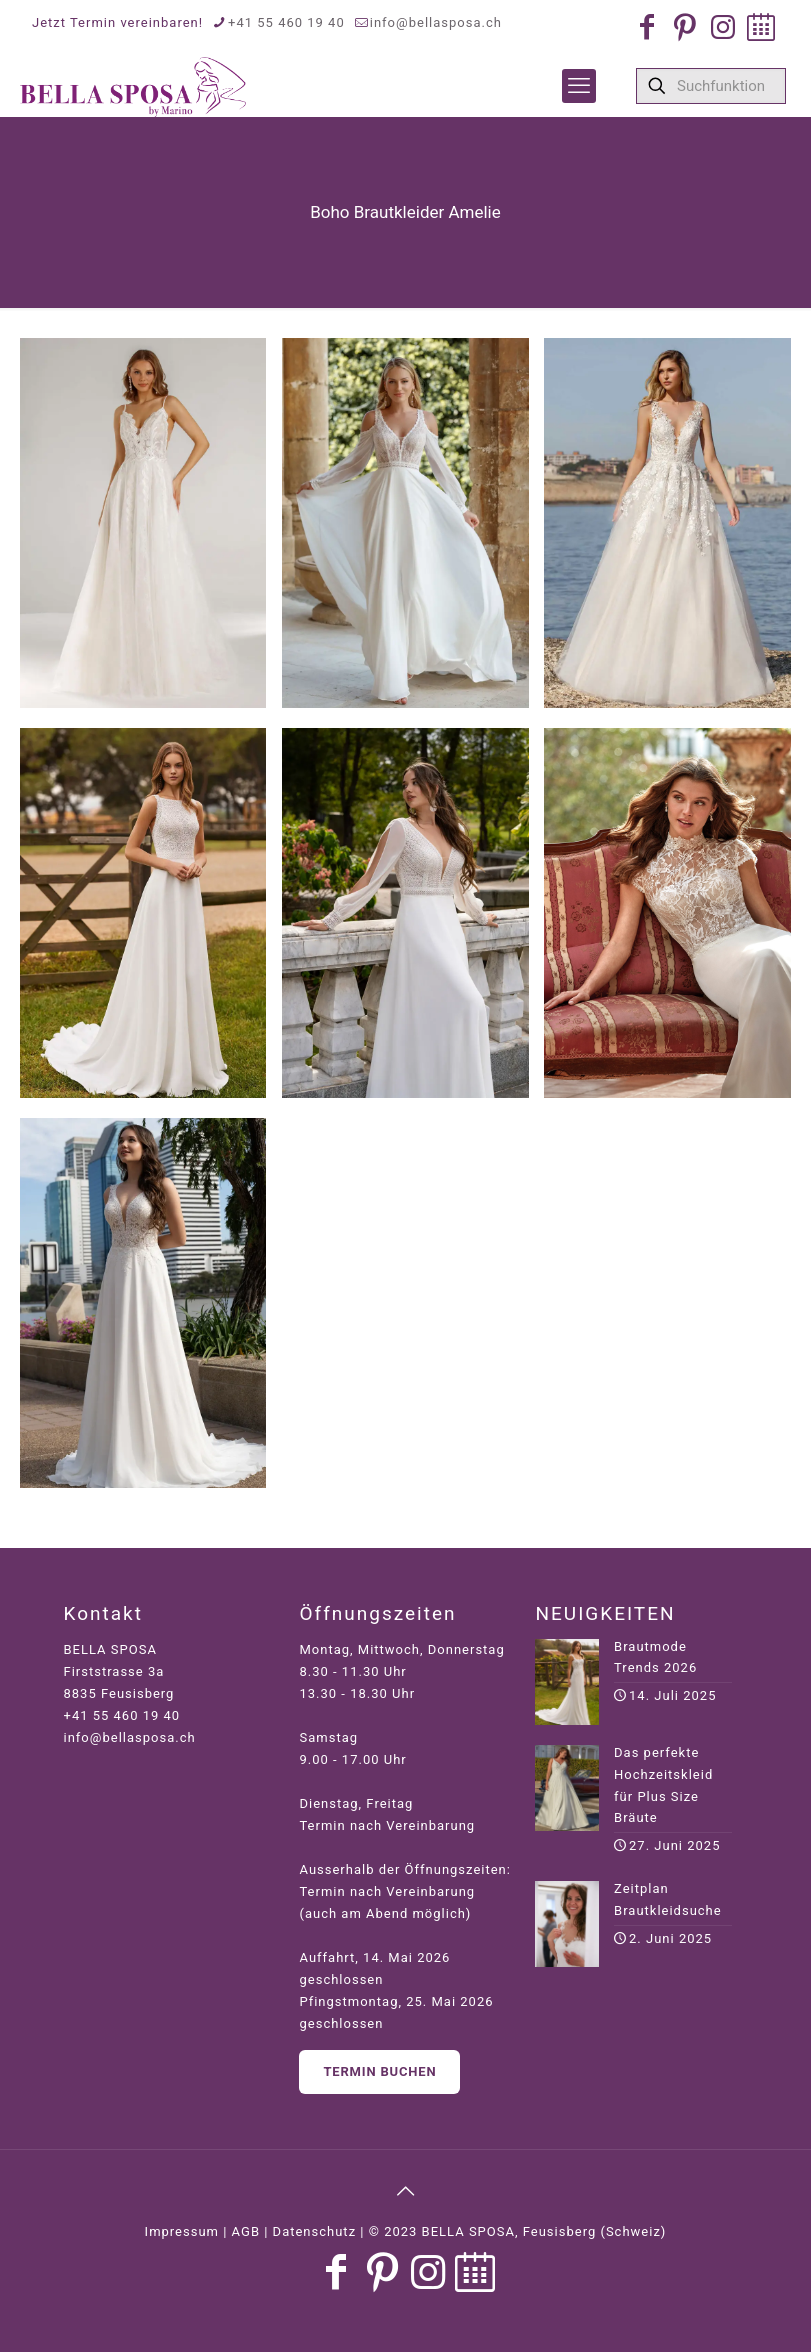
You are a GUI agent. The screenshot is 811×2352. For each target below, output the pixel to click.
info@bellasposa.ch (130, 1737)
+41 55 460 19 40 (122, 1715)
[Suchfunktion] (711, 86)
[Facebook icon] (647, 27)
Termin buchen (379, 2071)
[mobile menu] (579, 86)
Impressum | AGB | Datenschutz (250, 2231)
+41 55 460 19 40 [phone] (286, 22)
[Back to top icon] (406, 2191)
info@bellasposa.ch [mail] (436, 22)
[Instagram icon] (723, 27)
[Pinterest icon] (685, 27)
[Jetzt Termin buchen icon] (761, 27)
